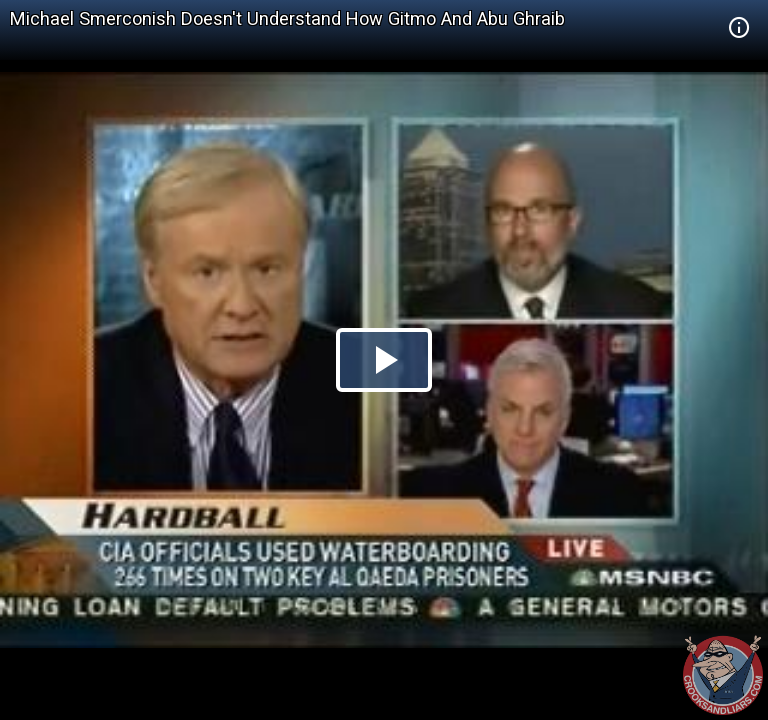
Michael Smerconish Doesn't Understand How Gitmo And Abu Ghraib (287, 18)
